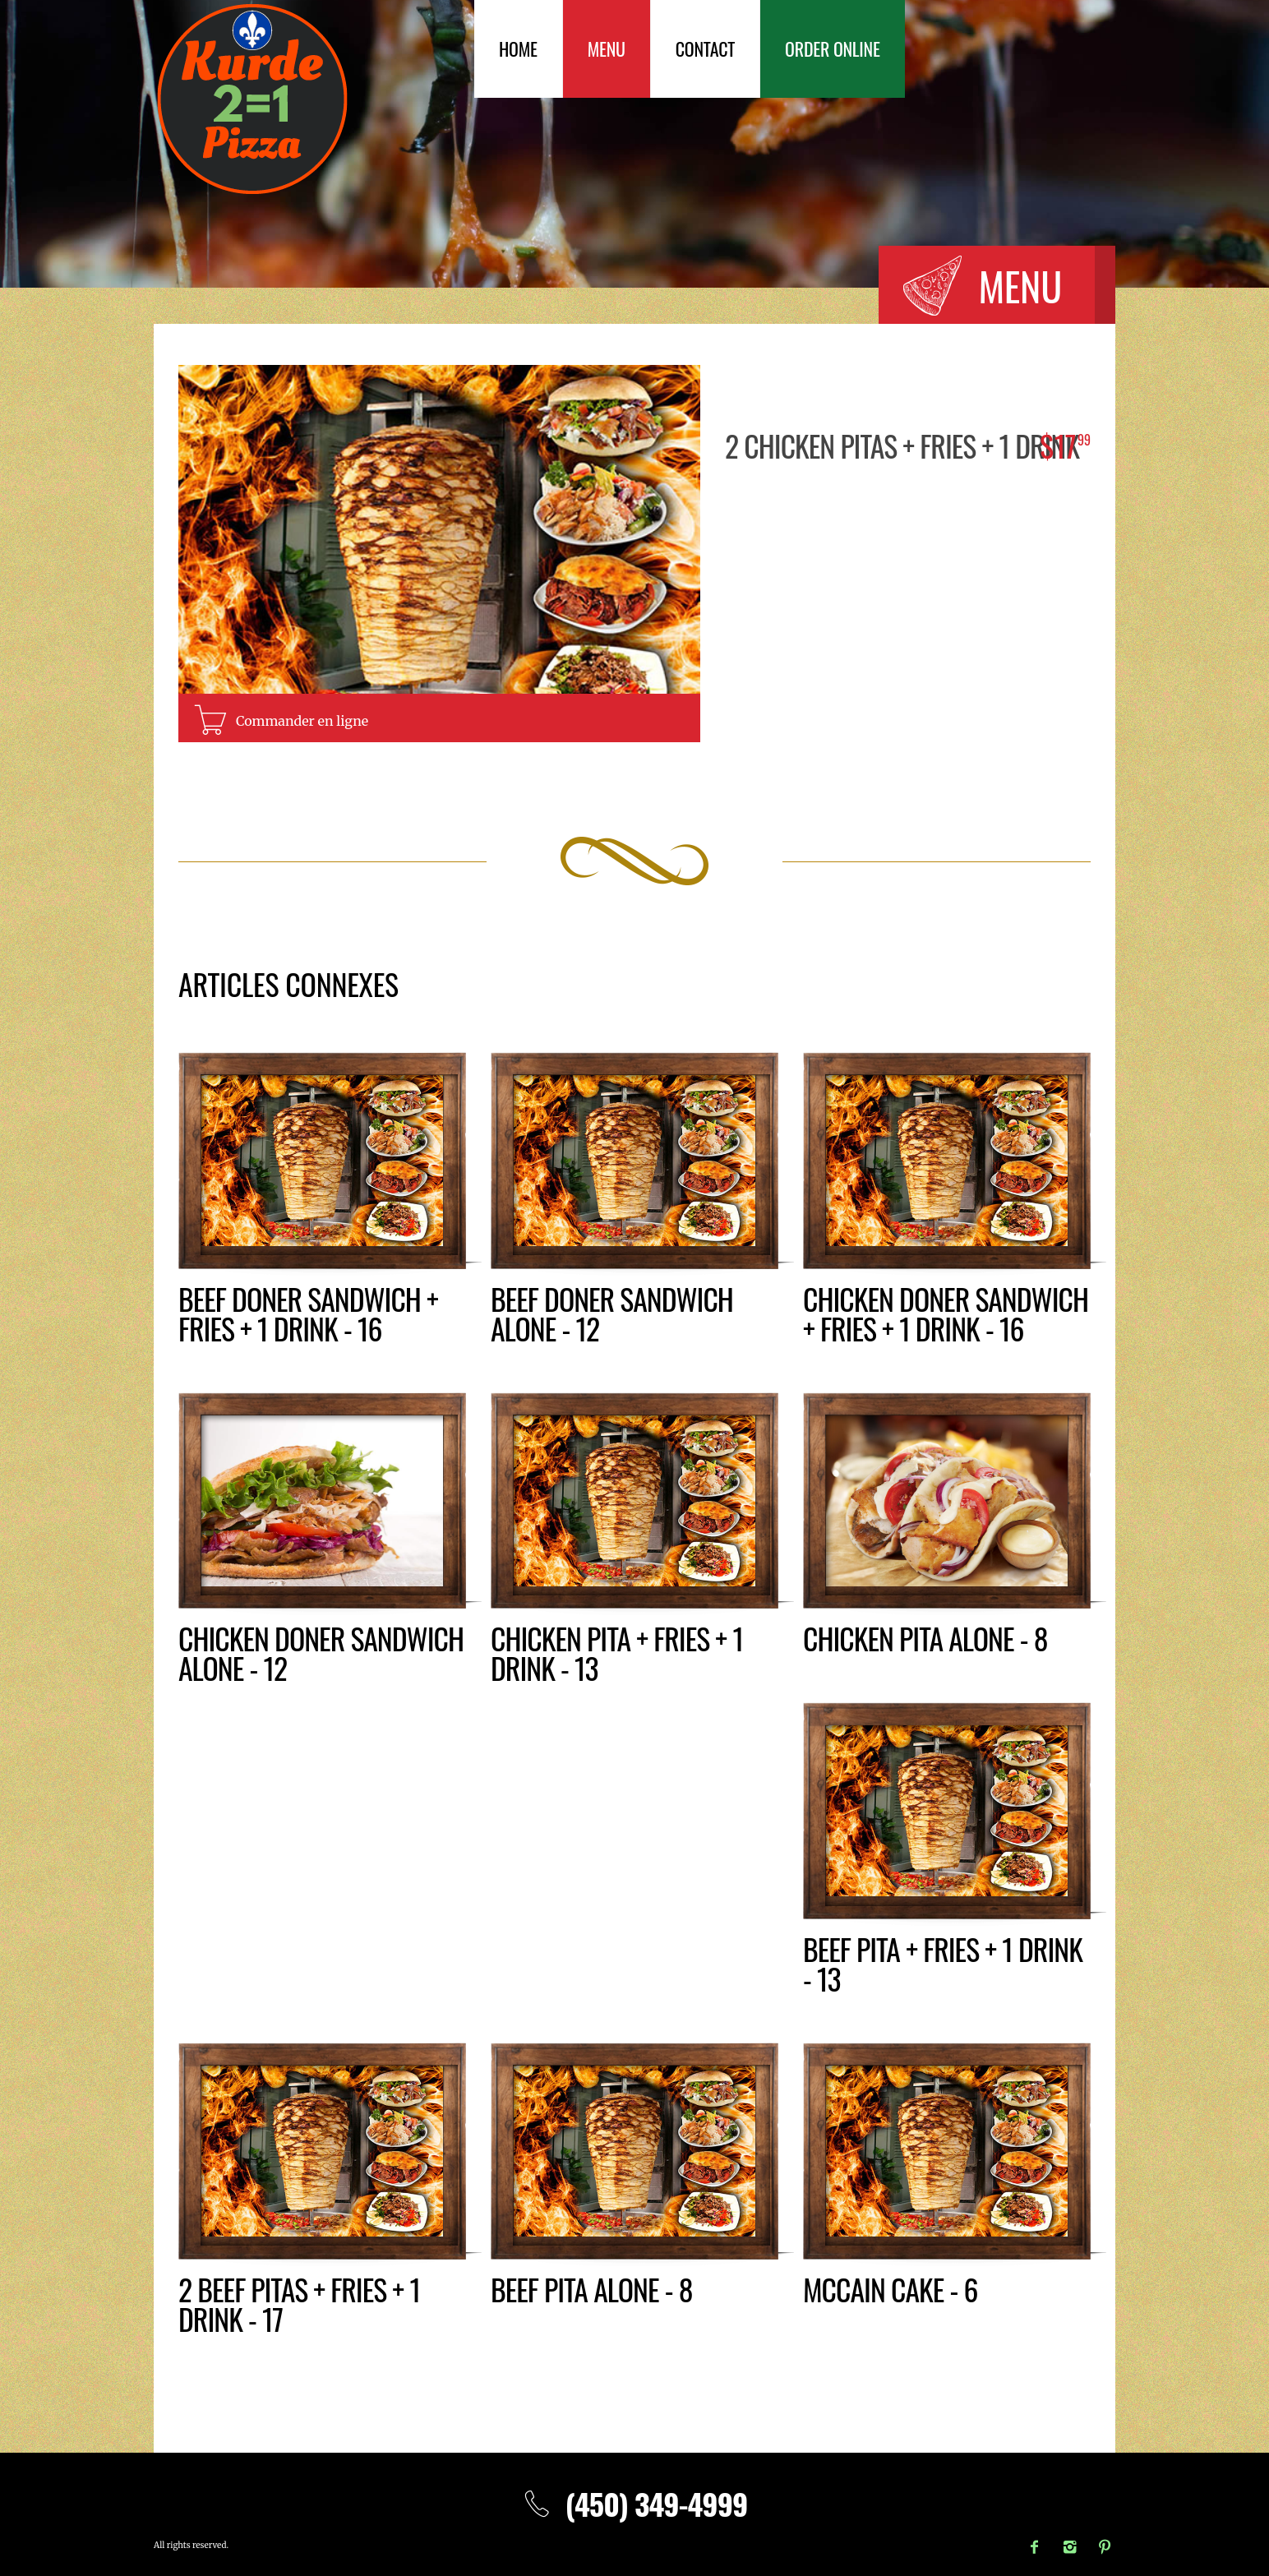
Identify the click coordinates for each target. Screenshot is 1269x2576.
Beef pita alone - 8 (592, 2289)
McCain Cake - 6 (891, 2289)
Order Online (832, 48)
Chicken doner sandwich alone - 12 (321, 1652)
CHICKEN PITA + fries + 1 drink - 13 (618, 1652)
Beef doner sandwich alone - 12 (613, 1313)
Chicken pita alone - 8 (926, 1638)
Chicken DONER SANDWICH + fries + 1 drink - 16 (946, 1313)
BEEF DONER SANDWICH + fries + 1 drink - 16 (309, 1313)
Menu (606, 48)
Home (518, 48)
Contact (705, 48)
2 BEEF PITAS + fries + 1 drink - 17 (300, 2303)
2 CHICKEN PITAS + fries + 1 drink (903, 445)
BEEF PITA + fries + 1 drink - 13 (943, 1963)
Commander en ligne (302, 721)
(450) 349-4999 (635, 2503)
